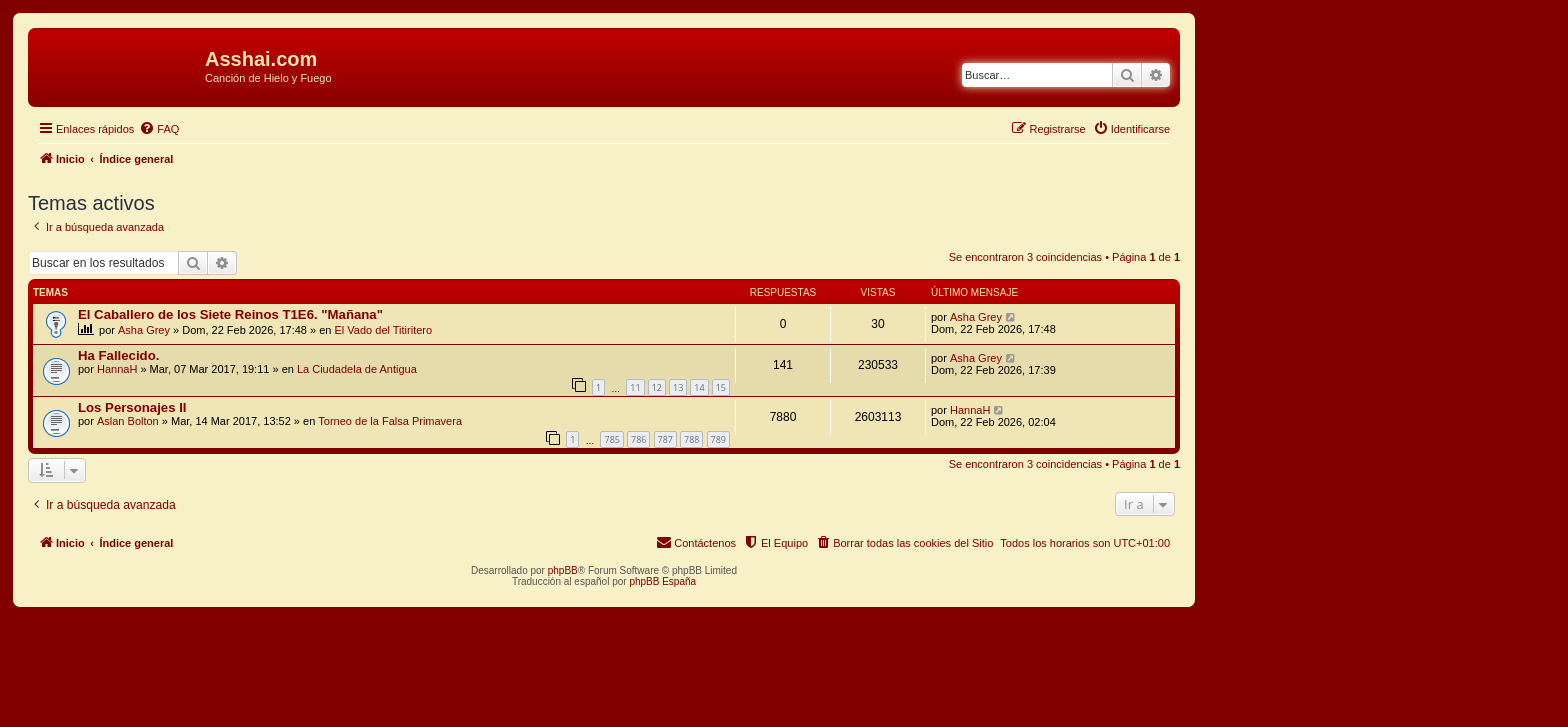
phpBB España (662, 581)
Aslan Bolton (128, 421)
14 (699, 387)
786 (638, 439)
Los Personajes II (132, 407)
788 (691, 439)
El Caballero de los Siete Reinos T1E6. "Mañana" (230, 314)
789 (718, 439)
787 (665, 439)
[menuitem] (159, 129)
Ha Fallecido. (118, 355)
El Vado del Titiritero (384, 330)
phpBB (563, 570)
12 (657, 387)
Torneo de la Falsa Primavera (390, 421)
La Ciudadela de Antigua (357, 369)
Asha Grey (144, 330)
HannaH (117, 369)
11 (635, 387)
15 (721, 387)
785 (611, 439)
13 (678, 387)
